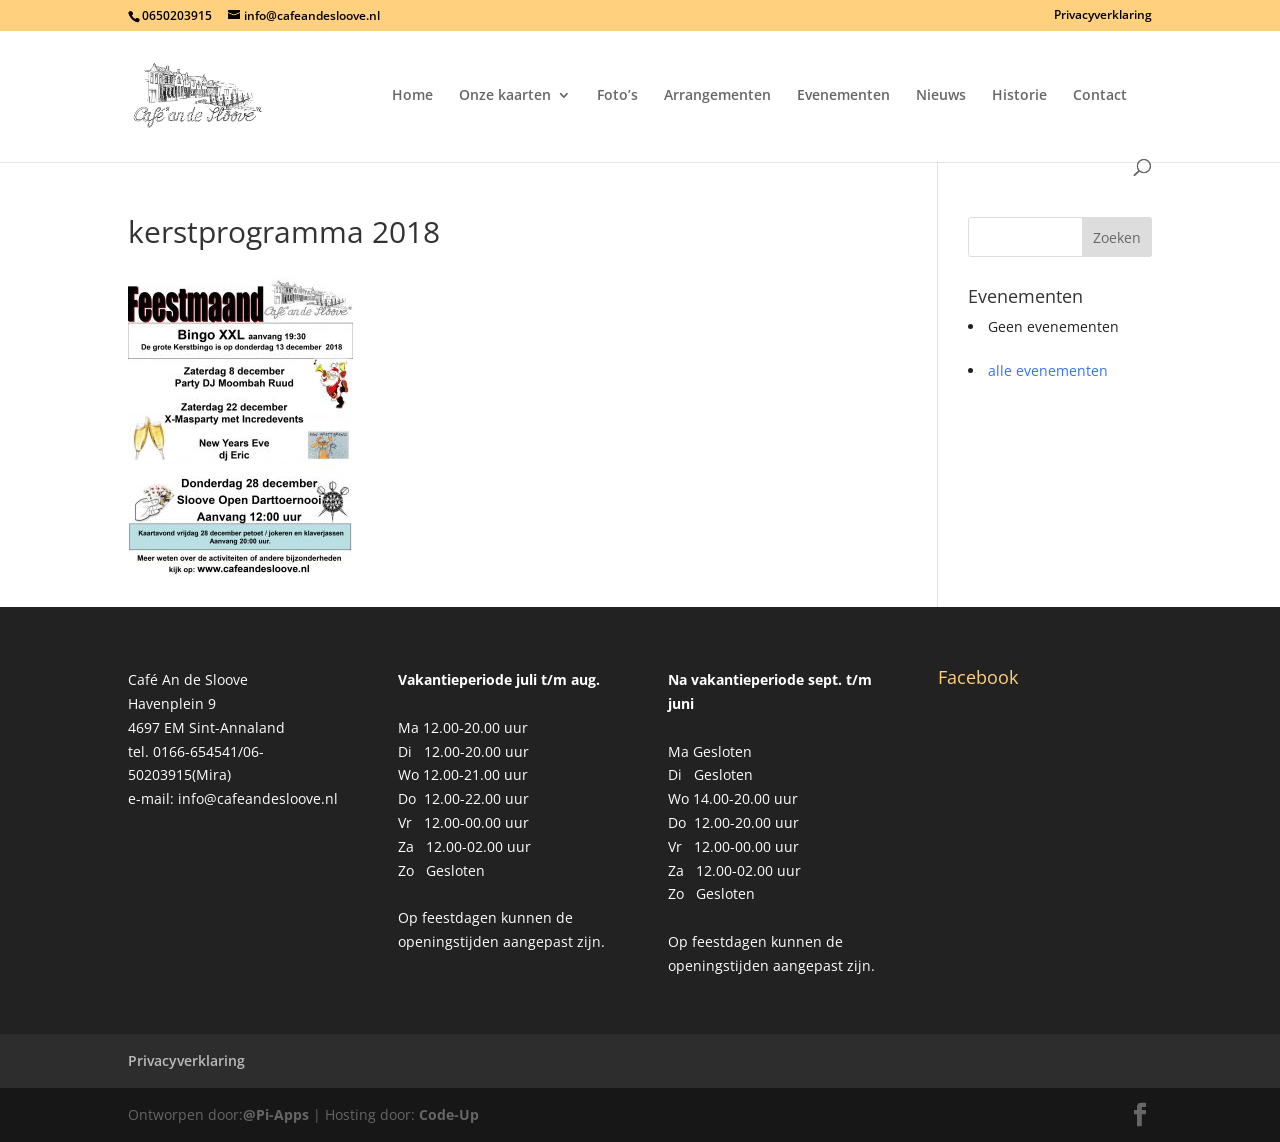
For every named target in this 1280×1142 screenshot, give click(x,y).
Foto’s (617, 96)
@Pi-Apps (276, 1114)
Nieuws (941, 96)
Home (412, 96)
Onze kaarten (505, 96)
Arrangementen (717, 96)
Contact (1100, 96)
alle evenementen (1048, 370)
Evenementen (843, 96)
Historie (1019, 96)
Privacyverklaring (1103, 16)
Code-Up (449, 1114)
